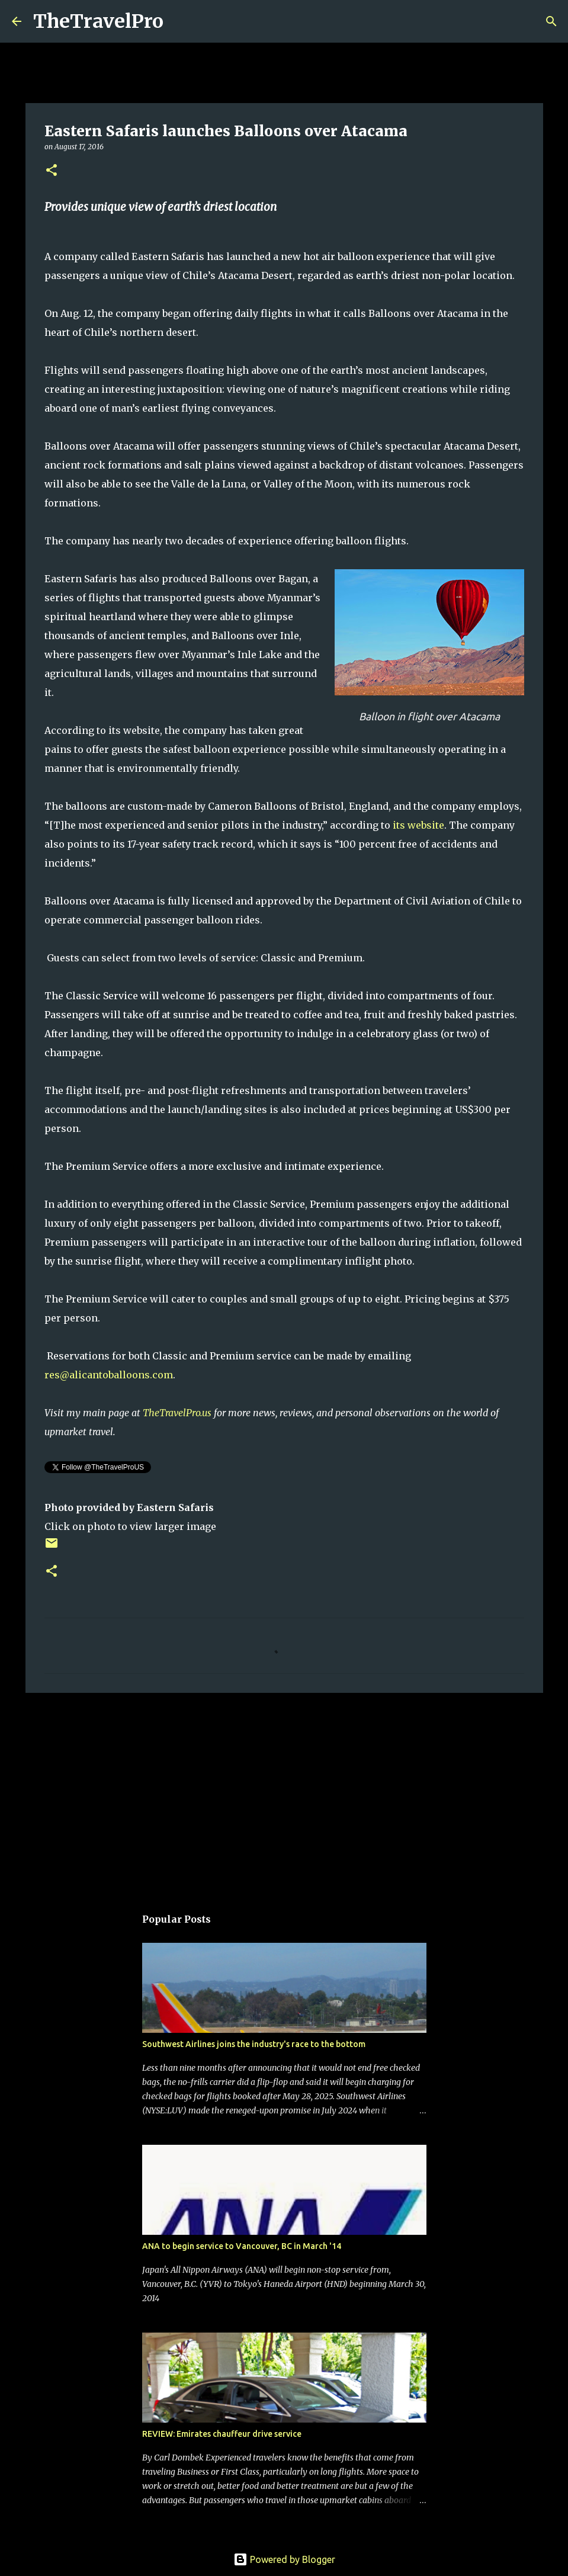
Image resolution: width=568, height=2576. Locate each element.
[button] (51, 171)
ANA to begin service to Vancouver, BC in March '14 (241, 2246)
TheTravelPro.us (177, 1413)
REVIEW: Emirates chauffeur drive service (221, 2434)
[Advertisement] (284, 1793)
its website (418, 825)
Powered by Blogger (284, 2559)
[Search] (180, 21)
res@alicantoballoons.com (108, 1375)
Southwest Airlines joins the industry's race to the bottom (253, 2044)
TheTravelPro (98, 21)
